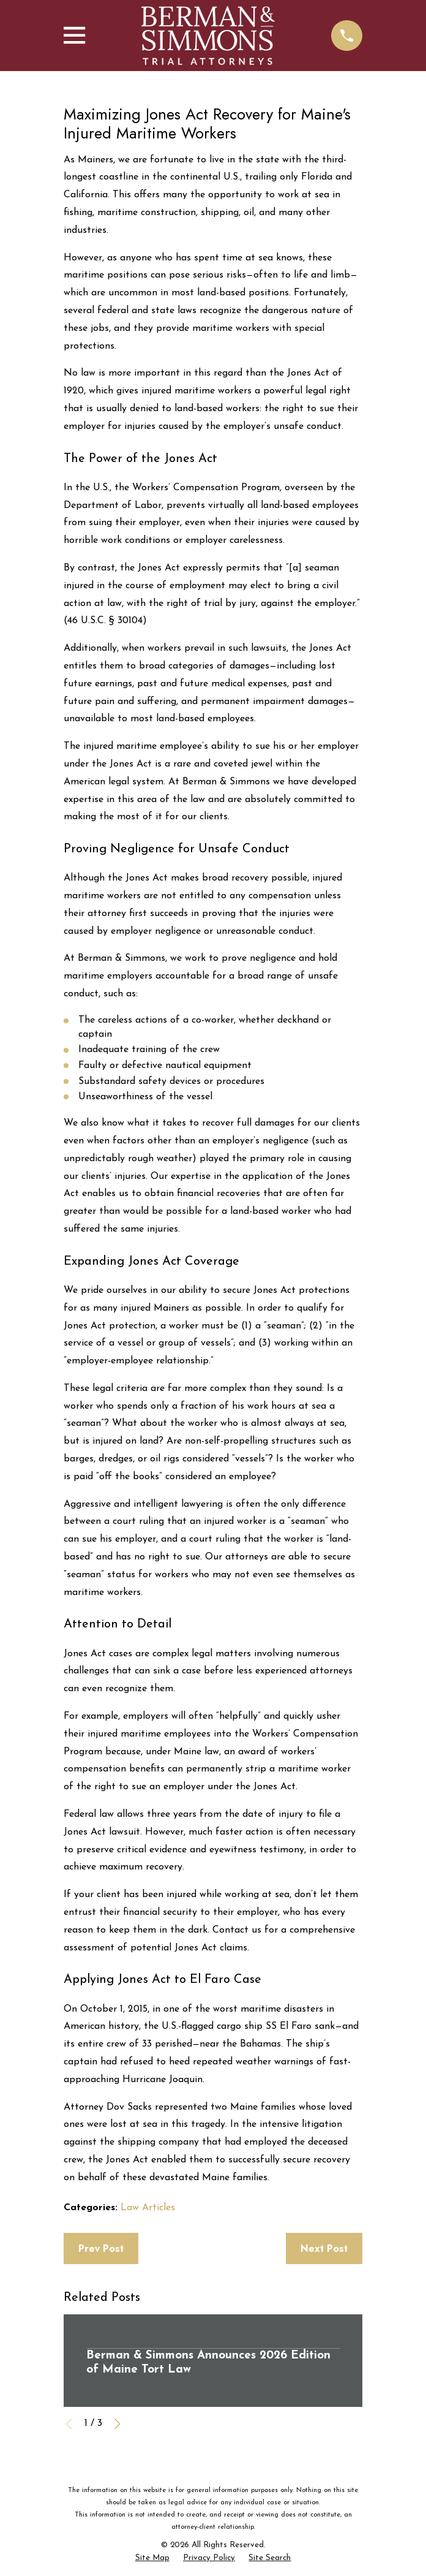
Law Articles (148, 2208)
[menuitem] (152, 2558)
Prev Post (101, 2248)
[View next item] (117, 2424)
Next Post (324, 2248)
